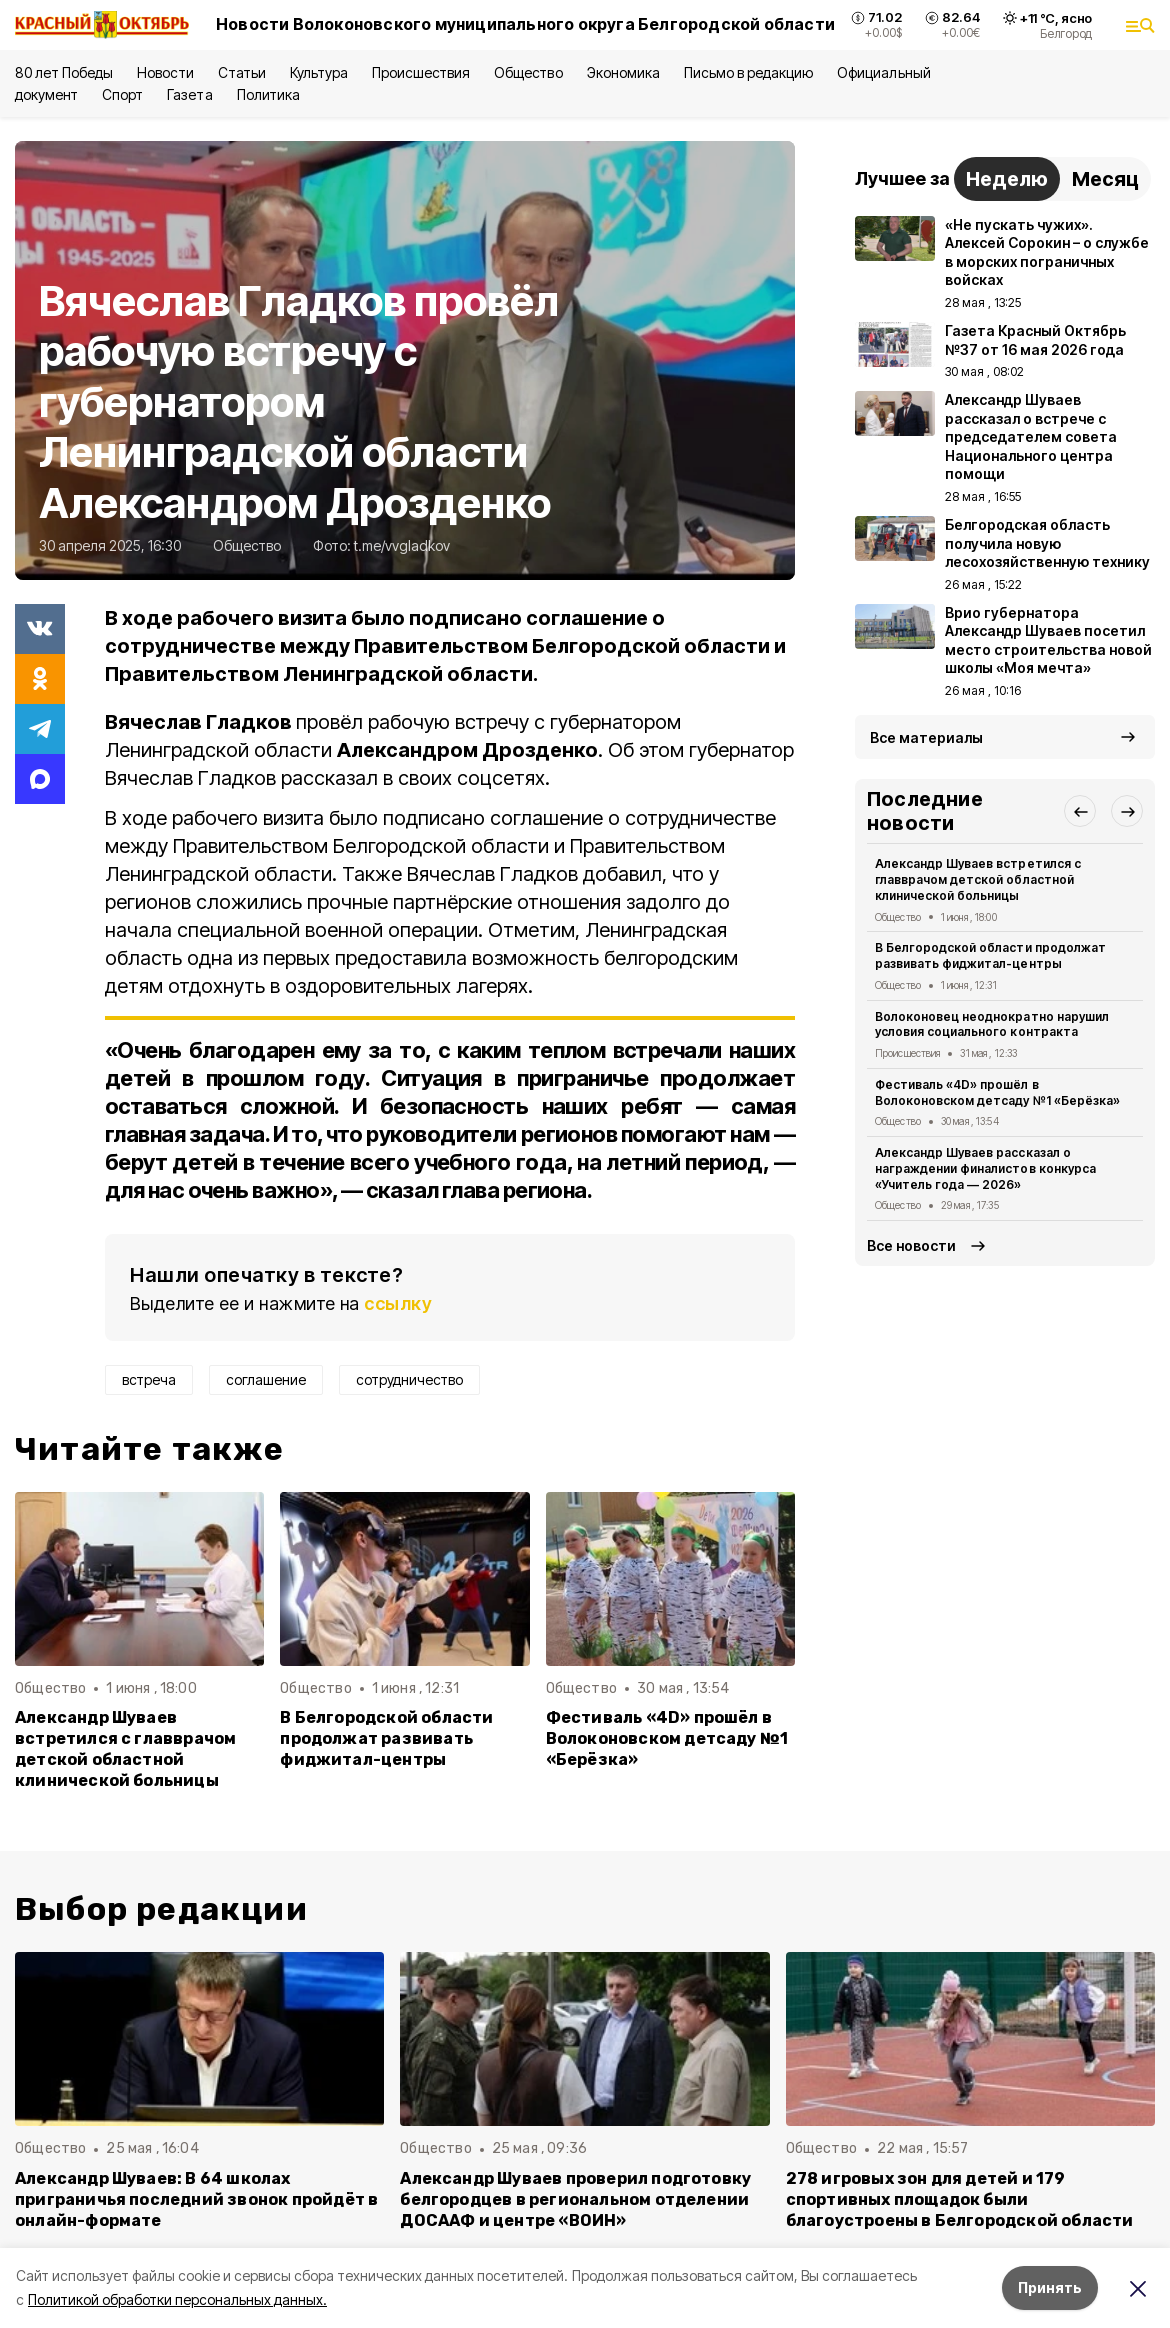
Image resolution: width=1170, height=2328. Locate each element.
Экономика (623, 72)
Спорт (122, 94)
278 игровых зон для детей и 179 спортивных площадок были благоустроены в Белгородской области (960, 2199)
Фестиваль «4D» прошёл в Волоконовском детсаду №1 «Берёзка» (667, 1738)
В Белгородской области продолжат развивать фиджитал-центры (386, 1738)
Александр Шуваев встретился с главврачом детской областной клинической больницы (125, 1749)
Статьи (242, 72)
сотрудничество (409, 1379)
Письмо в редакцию (748, 72)
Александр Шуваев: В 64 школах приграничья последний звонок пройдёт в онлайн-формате (196, 2199)
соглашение (266, 1379)
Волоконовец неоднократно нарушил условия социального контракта (992, 1024)
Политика (268, 94)
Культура (319, 72)
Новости (165, 72)
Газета (189, 94)
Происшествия (421, 72)
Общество (528, 72)
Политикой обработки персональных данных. (177, 2299)
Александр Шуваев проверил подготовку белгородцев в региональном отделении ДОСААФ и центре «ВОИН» (575, 2199)
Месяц (1105, 179)
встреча (149, 1379)
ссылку (398, 1303)
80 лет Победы (64, 72)
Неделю (1007, 179)
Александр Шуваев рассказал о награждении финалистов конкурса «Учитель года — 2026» (985, 1168)
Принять (1050, 2287)
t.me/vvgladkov (402, 545)
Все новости (911, 1245)
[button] (1080, 811)
